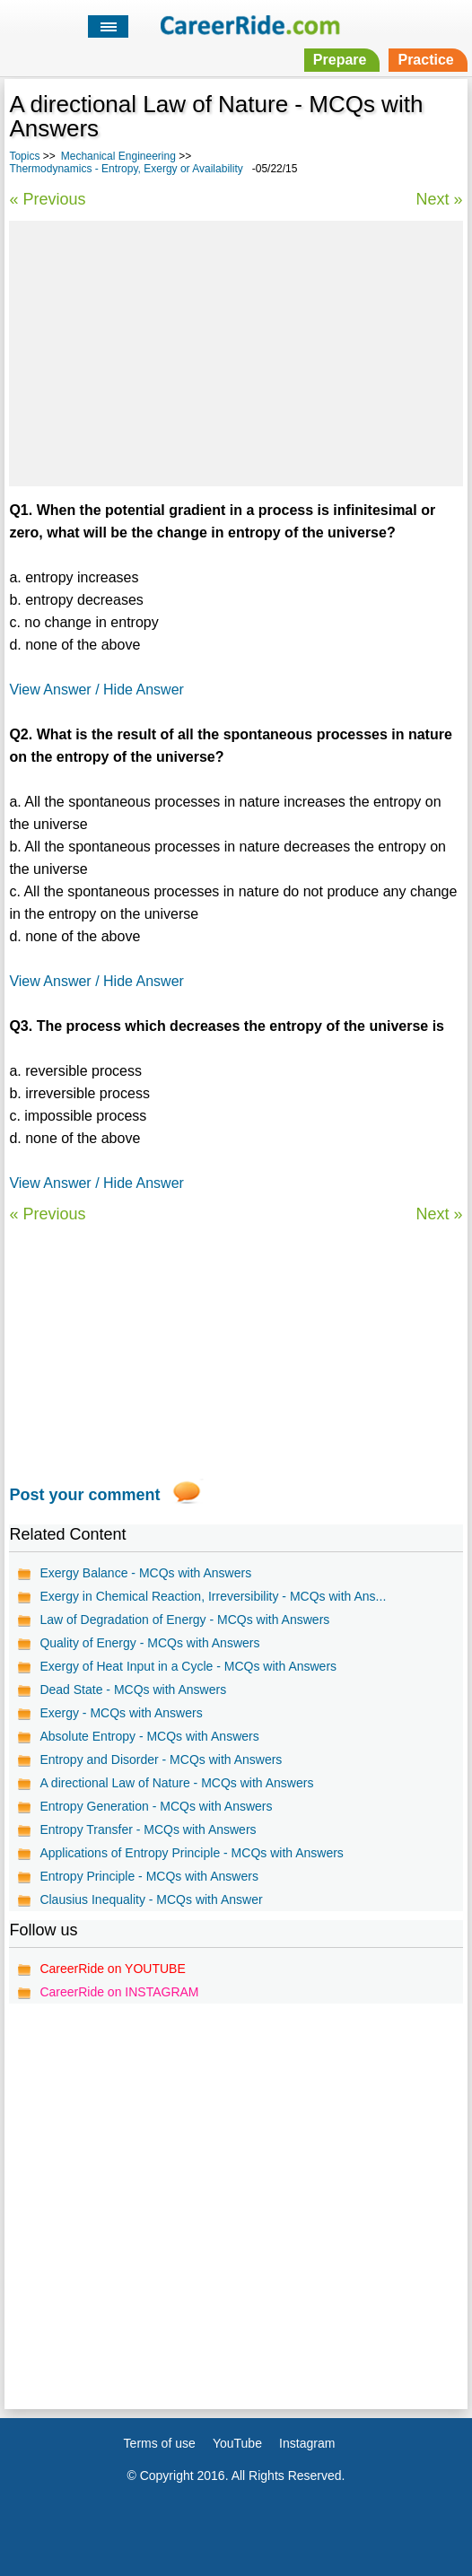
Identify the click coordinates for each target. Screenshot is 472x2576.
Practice (425, 59)
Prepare (340, 59)
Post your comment (84, 1495)
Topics (24, 156)
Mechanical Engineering (118, 156)
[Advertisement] (236, 350)
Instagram (307, 2443)
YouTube (237, 2443)
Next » (439, 199)
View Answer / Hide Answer (96, 689)
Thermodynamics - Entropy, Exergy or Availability (125, 168)
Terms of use (160, 2443)
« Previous (47, 199)
